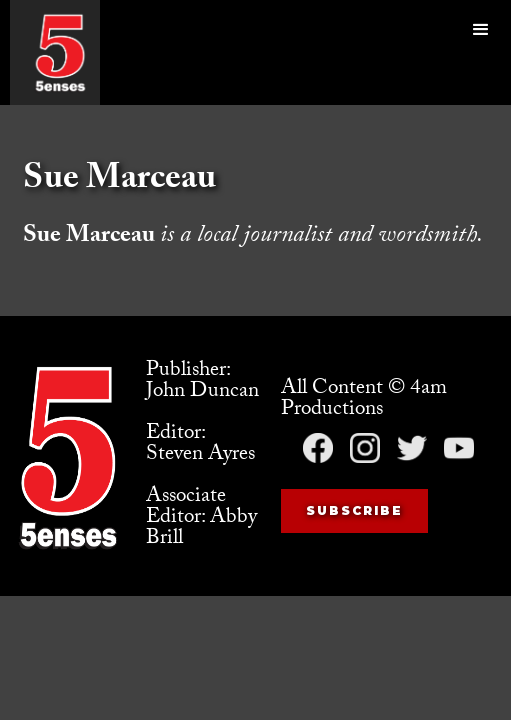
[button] (481, 52)
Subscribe (354, 510)
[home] (60, 52)
